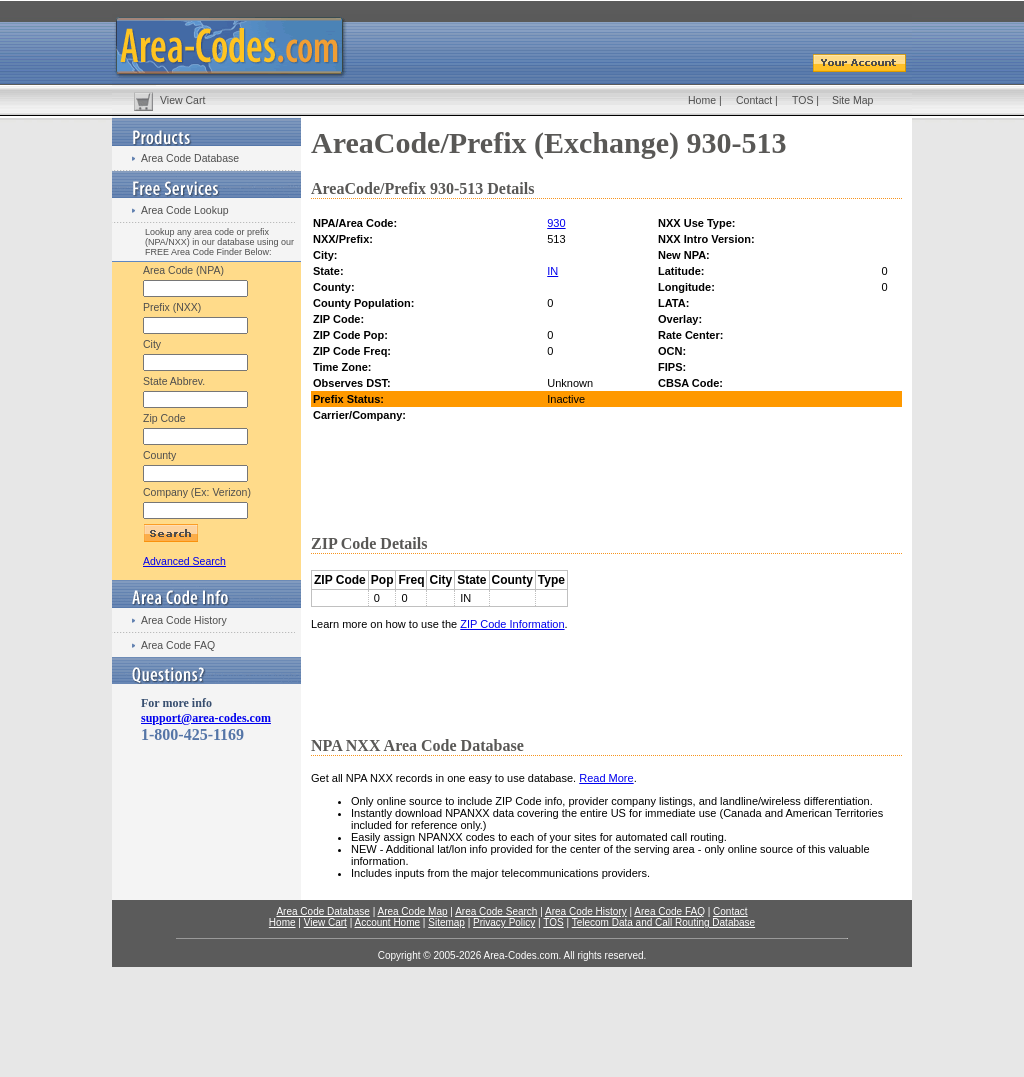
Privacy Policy (504, 922)
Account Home (387, 922)
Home (702, 100)
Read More (606, 778)
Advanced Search (184, 561)
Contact (754, 100)
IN (552, 271)
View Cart (182, 100)
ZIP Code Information (512, 624)
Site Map (852, 100)
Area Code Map (412, 911)
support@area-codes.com (206, 718)
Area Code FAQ (178, 645)
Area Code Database (190, 158)
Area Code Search (496, 911)
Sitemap (446, 922)
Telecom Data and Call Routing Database (663, 922)
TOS (802, 100)
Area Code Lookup (185, 210)
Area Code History (184, 620)
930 (556, 223)
